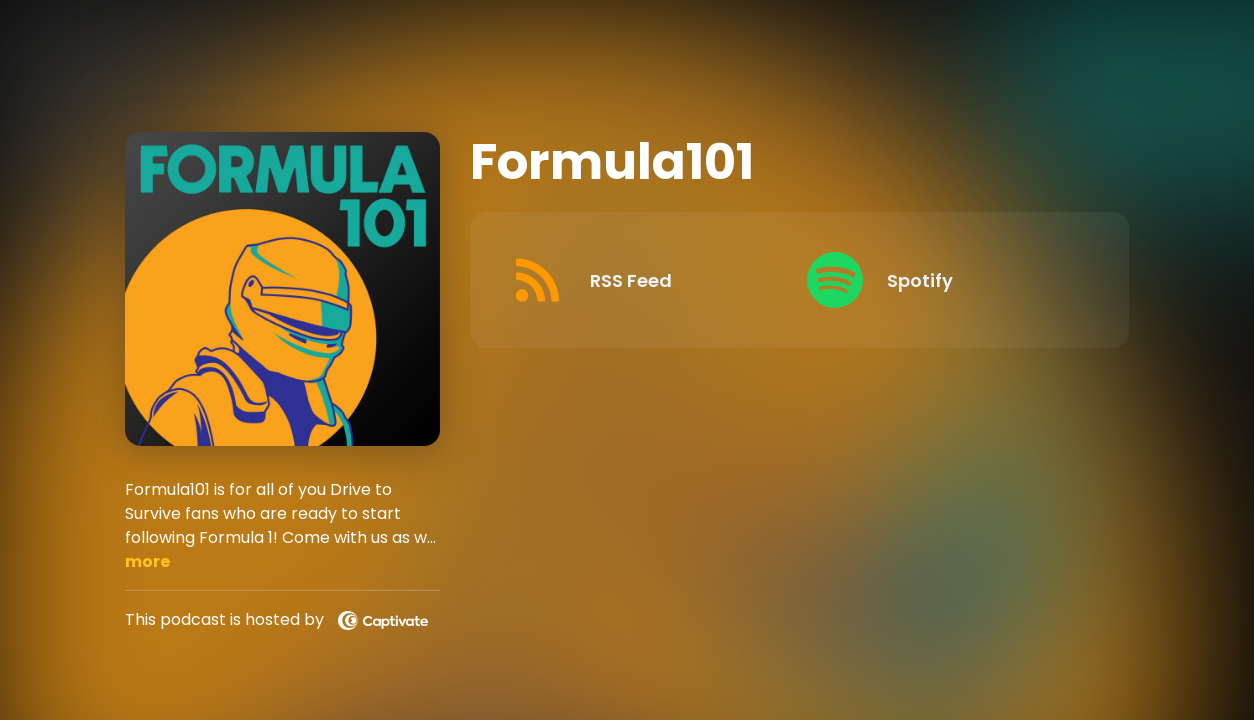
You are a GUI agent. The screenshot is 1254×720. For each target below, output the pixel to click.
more (147, 561)
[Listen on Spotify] (939, 280)
